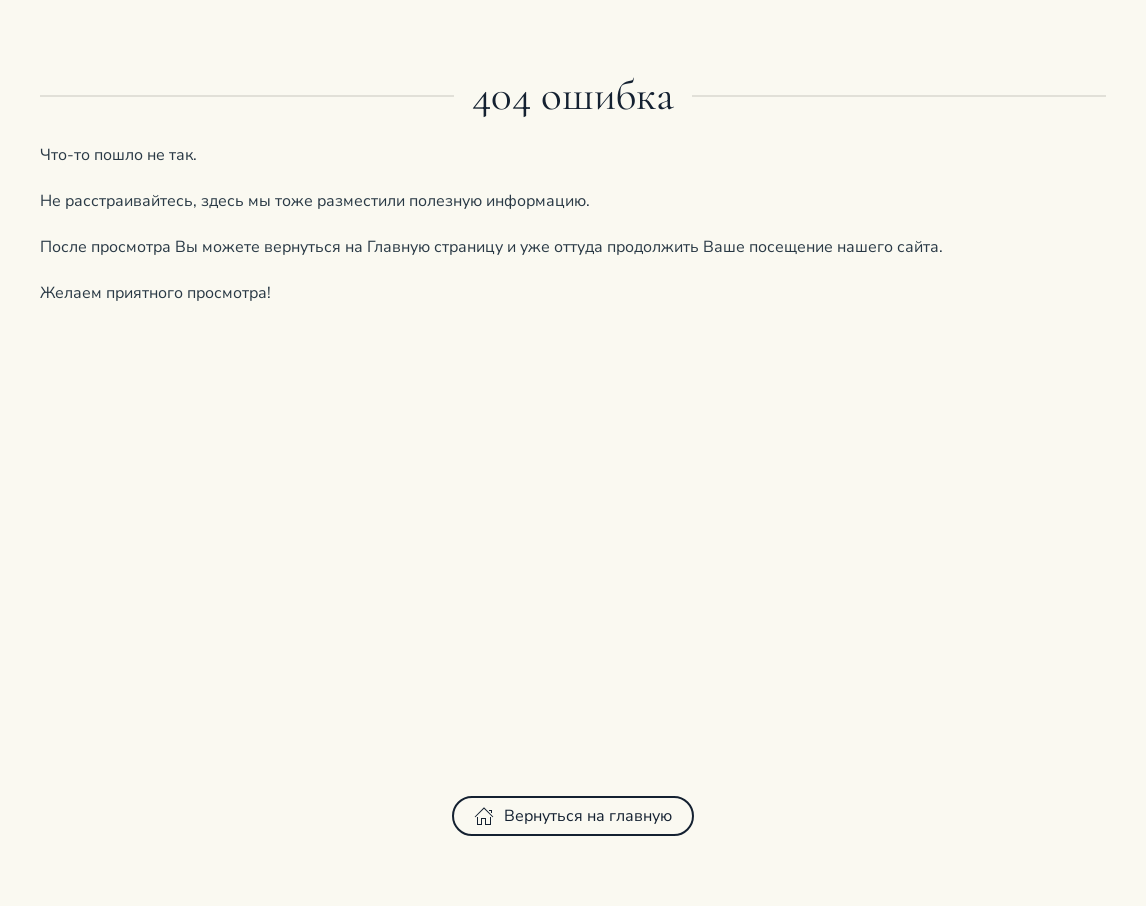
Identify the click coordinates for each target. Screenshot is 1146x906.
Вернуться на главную (573, 816)
